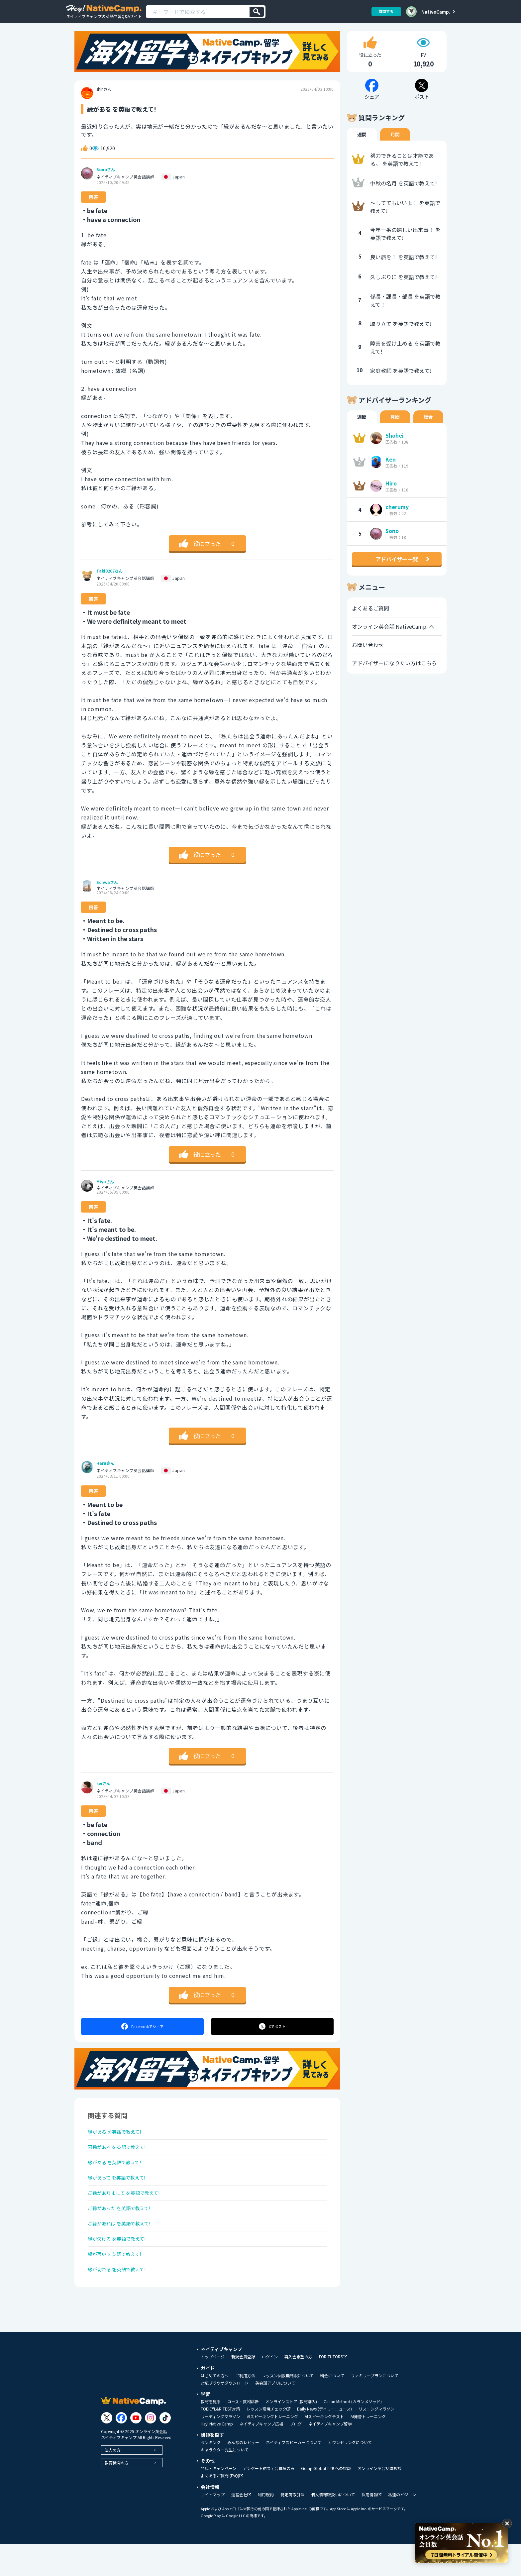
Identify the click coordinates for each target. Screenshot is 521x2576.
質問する (384, 11)
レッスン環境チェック (268, 2441)
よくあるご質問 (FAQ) (222, 2508)
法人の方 (113, 2481)
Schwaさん (107, 891)
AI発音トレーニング (368, 2448)
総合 (428, 425)
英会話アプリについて (275, 2415)
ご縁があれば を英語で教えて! (124, 2247)
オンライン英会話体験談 (379, 2500)
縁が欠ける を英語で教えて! (121, 2265)
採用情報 (371, 2526)
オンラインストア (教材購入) (291, 2433)
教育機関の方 (117, 2494)
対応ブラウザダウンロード (225, 2415)
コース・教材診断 (243, 2433)
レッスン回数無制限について (288, 2408)
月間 (395, 143)
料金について (332, 2408)
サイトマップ (213, 2526)
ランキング (211, 2474)
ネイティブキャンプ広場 (261, 2456)
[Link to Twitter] (106, 2449)
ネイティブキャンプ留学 (330, 2456)
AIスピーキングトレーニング (272, 2448)
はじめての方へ (215, 2408)
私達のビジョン (402, 2526)
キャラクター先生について (225, 2482)
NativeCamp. (435, 11)
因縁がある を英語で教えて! (121, 2159)
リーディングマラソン (220, 2448)
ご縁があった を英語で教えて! (124, 2230)
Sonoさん (105, 178)
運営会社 (241, 2526)
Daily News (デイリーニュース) (324, 2441)
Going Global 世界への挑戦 (326, 2500)
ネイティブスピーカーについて (293, 2474)
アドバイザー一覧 (396, 568)
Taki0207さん (109, 580)
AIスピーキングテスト (324, 2448)
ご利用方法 (245, 2408)
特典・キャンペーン (218, 2500)
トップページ (213, 2389)
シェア (142, 2035)
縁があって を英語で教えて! (121, 2195)
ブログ (296, 2456)
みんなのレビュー (243, 2474)
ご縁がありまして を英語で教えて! (129, 2212)
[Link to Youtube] (136, 2449)
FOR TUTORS (333, 2389)
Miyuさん (105, 1191)
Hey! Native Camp (217, 2456)
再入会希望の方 (298, 2389)
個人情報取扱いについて (333, 2526)
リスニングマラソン (376, 2441)
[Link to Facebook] (121, 2449)
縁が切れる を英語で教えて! (121, 2300)
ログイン (270, 2389)
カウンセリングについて (350, 2474)
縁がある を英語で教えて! (118, 2142)
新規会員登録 (243, 2389)
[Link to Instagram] (150, 2449)
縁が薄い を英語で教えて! (118, 2283)
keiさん (103, 1792)
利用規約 (266, 2526)
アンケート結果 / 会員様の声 (268, 2500)
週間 (361, 143)
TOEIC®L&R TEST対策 (220, 2441)
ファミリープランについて (374, 2408)
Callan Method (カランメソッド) (353, 2433)
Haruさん (105, 1472)
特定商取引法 (292, 2526)
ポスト (272, 2035)
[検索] (257, 12)
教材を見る (211, 2433)
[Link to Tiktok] (165, 2449)
